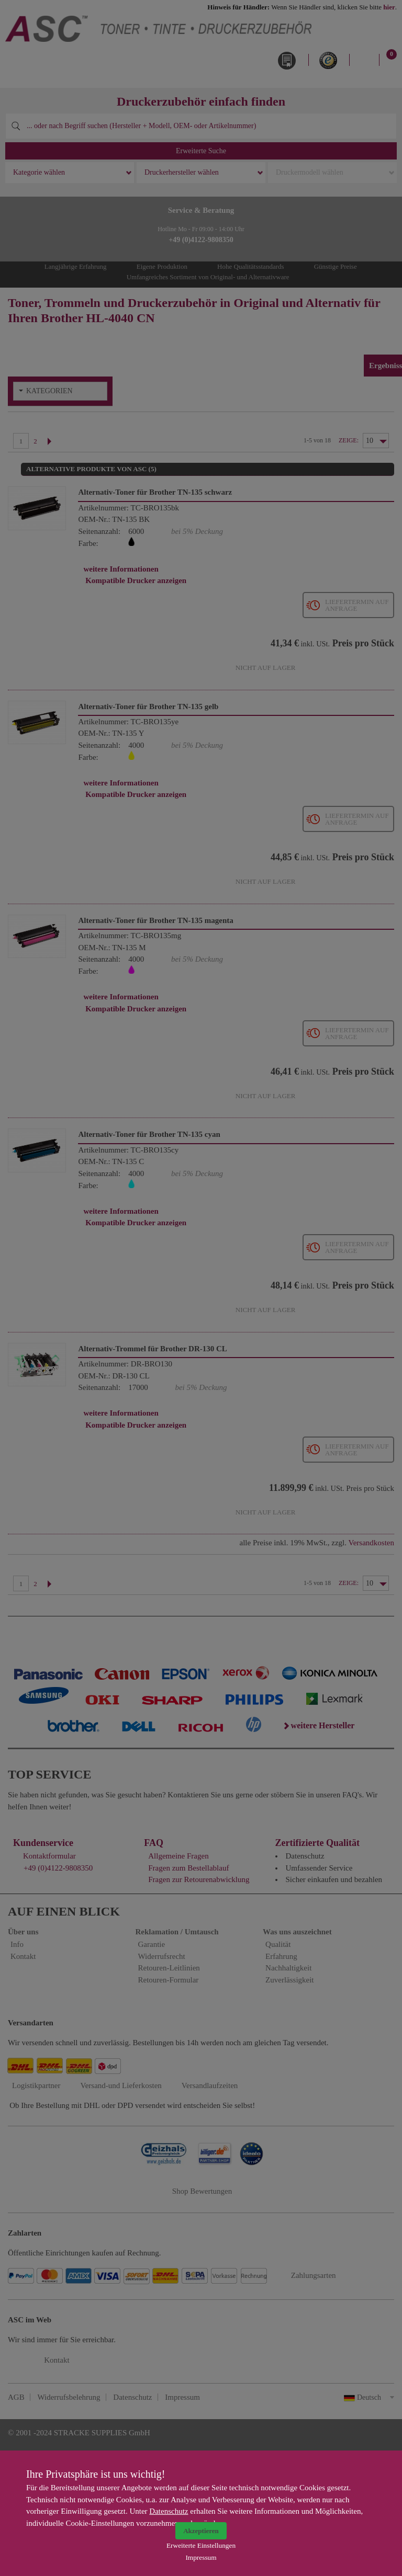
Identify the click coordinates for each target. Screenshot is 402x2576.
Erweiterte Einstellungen (201, 2545)
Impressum (200, 2557)
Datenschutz (168, 2511)
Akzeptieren (201, 2531)
